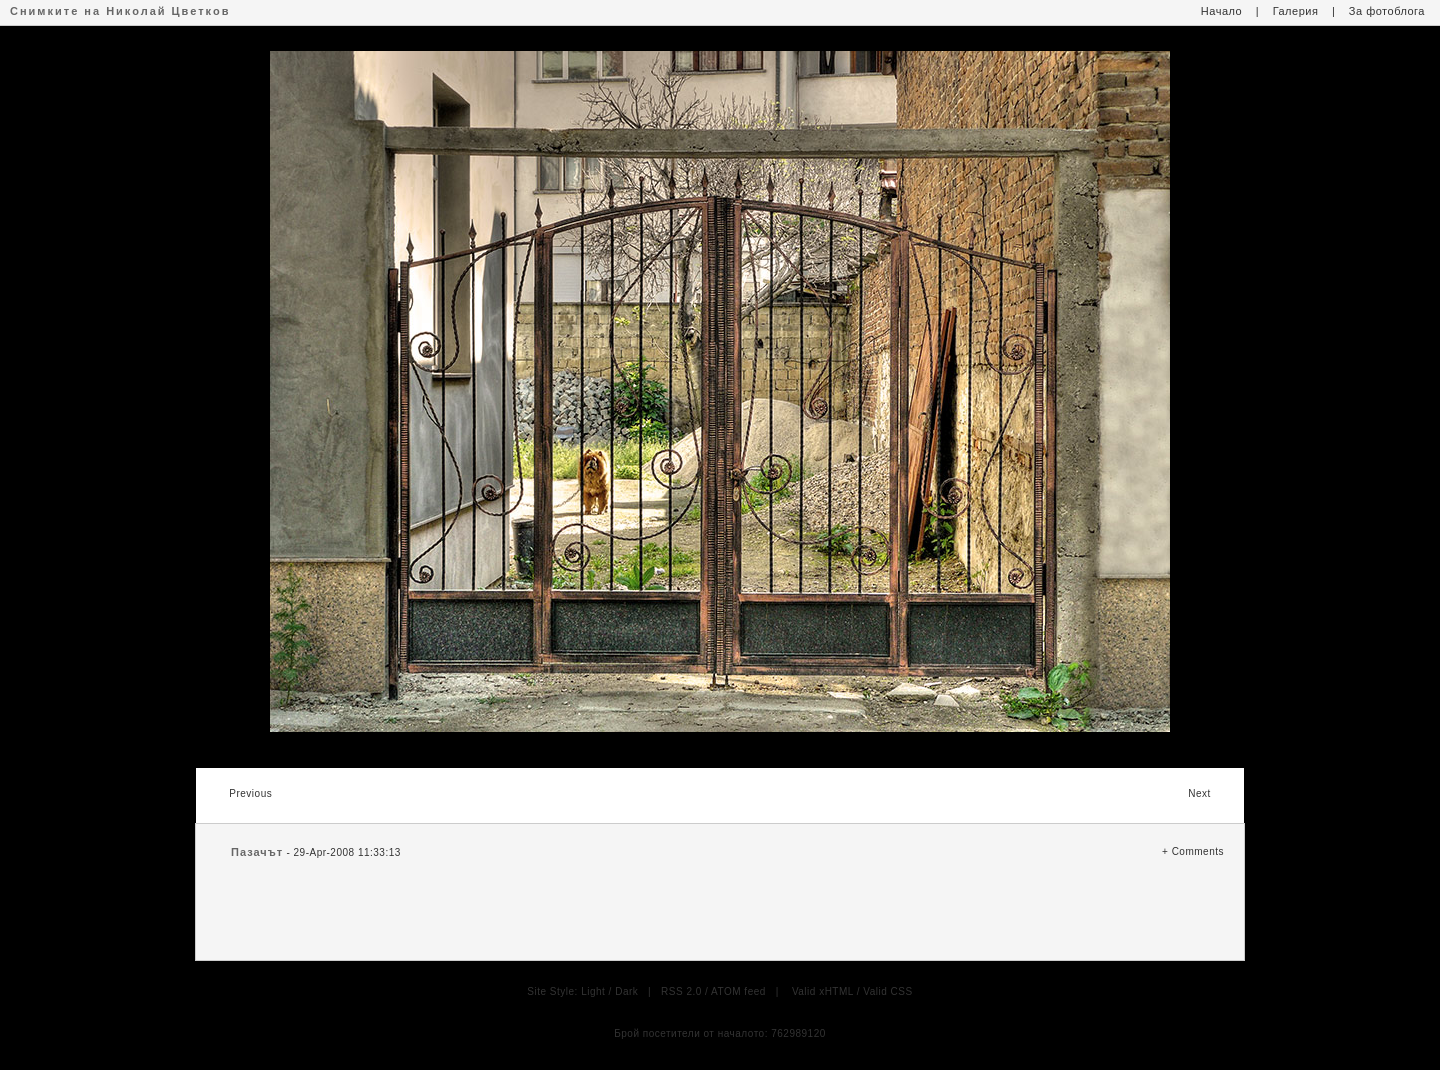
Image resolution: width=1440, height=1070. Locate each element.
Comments (1198, 851)
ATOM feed (738, 991)
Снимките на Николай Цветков (120, 11)
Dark (626, 991)
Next (1199, 793)
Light (593, 991)
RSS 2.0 (681, 991)
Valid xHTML (823, 991)
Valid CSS (887, 991)
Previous (250, 793)
